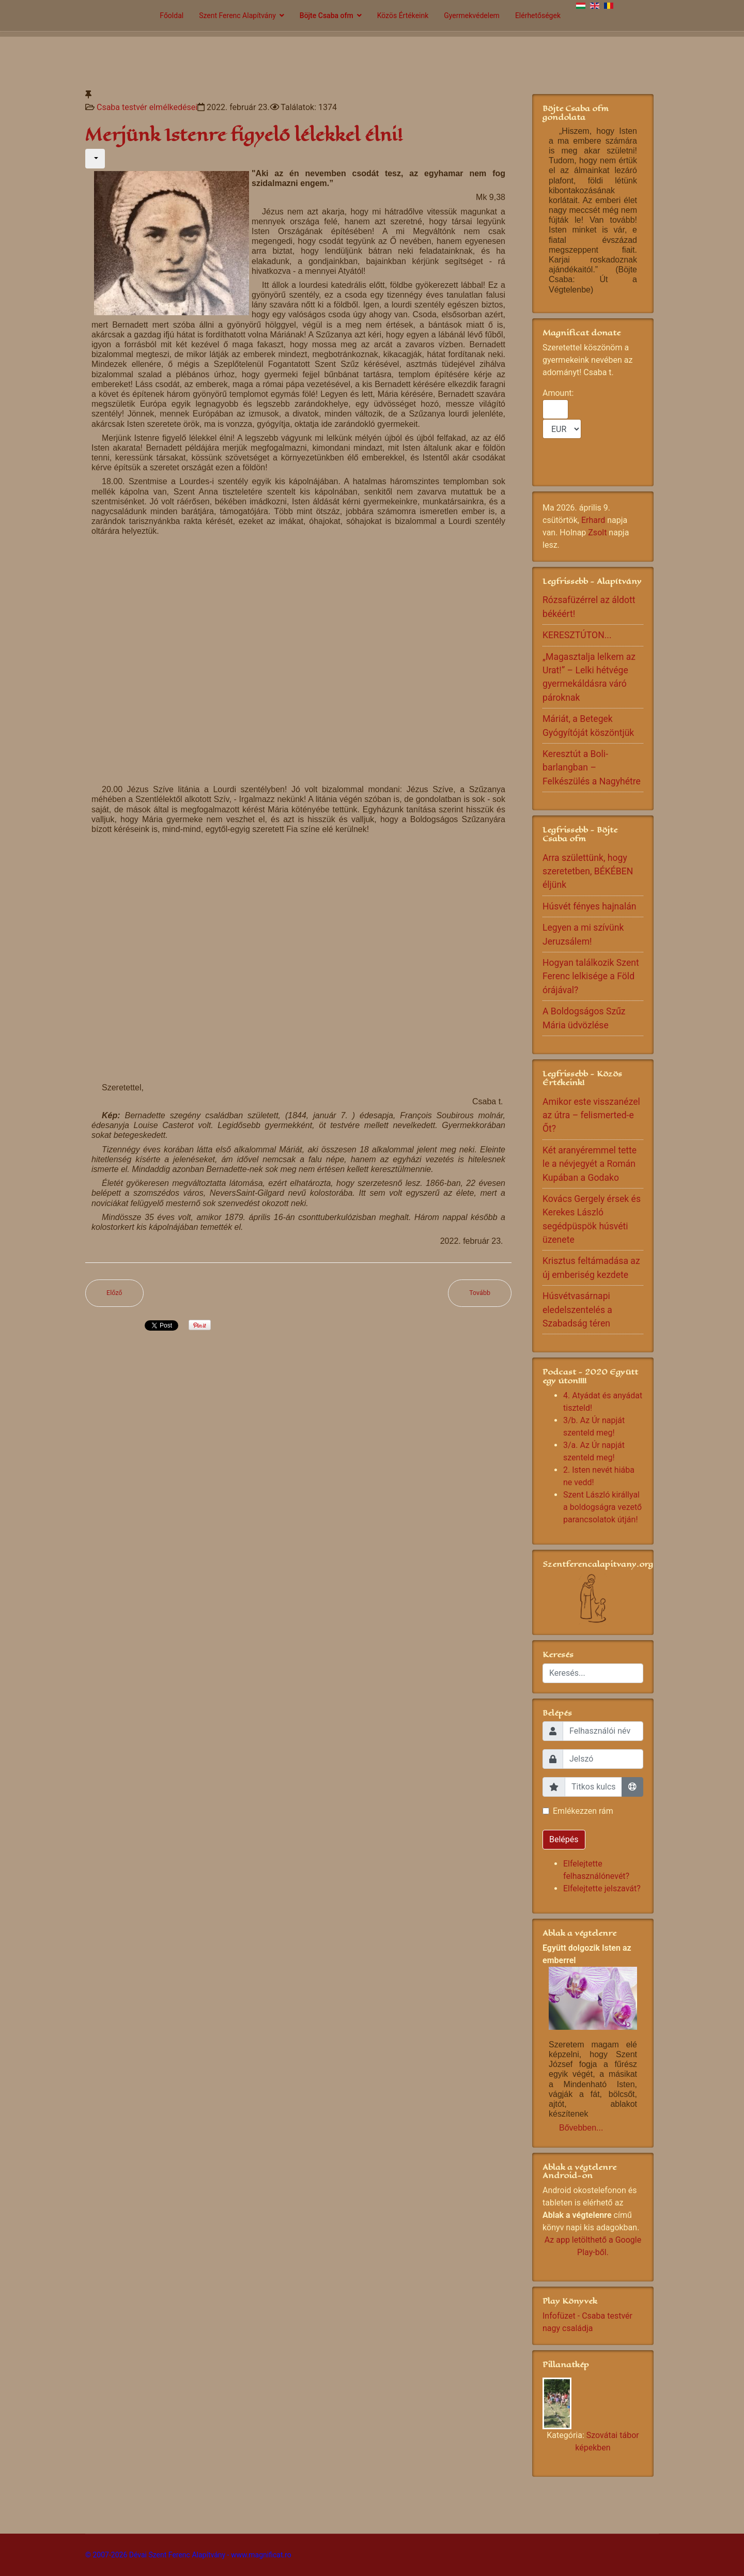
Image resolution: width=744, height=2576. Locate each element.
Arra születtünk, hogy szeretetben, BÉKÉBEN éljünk (587, 871)
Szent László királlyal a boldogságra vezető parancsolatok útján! (602, 1507)
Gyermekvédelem (472, 15)
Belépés (564, 1839)
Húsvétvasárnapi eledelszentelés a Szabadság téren (577, 1310)
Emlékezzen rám (583, 1811)
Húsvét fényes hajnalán (589, 906)
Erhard (593, 520)
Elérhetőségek (538, 15)
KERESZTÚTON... (577, 635)
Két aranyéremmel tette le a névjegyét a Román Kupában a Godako (589, 1164)
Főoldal (171, 15)
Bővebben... (581, 2127)
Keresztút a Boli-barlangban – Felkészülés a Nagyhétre (591, 767)
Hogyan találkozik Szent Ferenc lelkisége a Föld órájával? (590, 976)
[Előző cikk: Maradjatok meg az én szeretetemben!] (114, 1293)
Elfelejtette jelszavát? (602, 1888)
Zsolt (597, 532)
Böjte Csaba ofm (326, 15)
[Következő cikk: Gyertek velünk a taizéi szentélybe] (480, 1293)
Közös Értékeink (403, 15)
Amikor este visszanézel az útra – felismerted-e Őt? (591, 1115)
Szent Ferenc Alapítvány (237, 15)
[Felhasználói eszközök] (95, 158)
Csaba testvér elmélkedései (147, 107)
